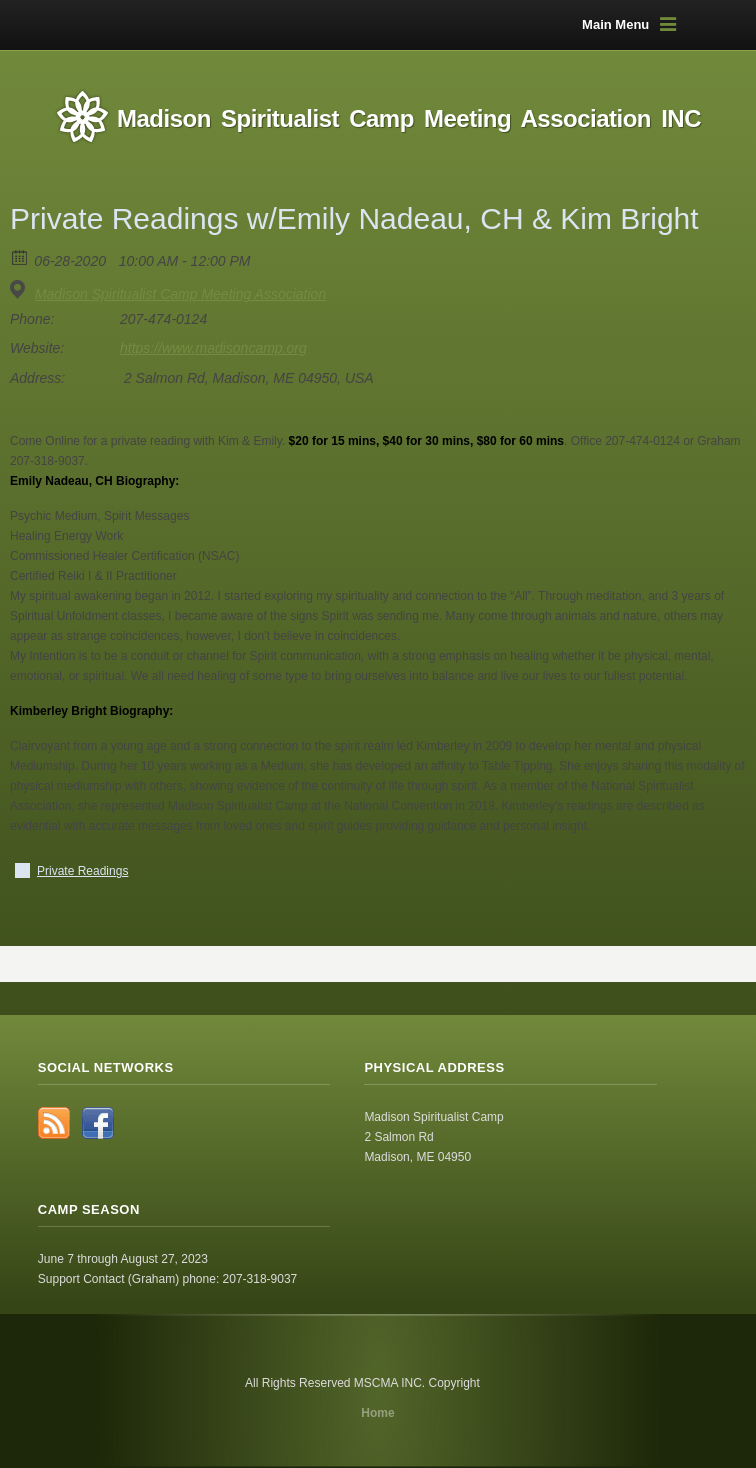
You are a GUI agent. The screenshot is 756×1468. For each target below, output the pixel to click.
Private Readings (82, 871)
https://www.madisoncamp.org (213, 348)
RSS (54, 1123)
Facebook (98, 1123)
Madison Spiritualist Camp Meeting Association (180, 294)
